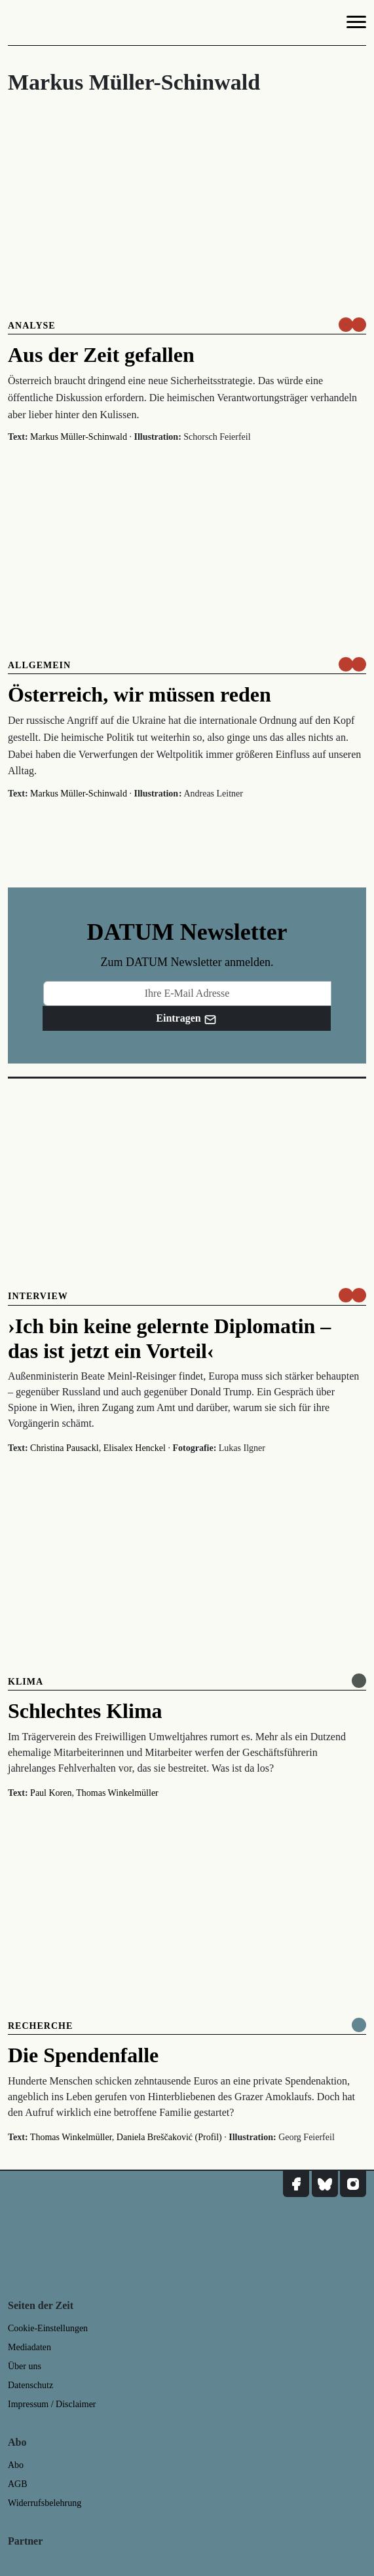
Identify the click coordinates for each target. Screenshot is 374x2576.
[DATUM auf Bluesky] (325, 2184)
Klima (25, 1682)
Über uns (24, 2366)
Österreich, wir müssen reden (139, 694)
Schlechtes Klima (85, 1711)
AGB (18, 2484)
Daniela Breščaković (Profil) (169, 2137)
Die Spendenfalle (83, 2055)
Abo (16, 2465)
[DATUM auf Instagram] (353, 2184)
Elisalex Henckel (134, 1448)
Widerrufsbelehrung (44, 2503)
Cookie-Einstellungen (48, 2328)
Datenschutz (30, 2385)
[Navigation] (356, 24)
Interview (38, 1296)
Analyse (32, 326)
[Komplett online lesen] (359, 2025)
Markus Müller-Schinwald (78, 437)
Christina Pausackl (64, 1448)
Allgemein (39, 665)
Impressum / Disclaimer (52, 2404)
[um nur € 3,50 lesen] (352, 324)
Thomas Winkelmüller (117, 1793)
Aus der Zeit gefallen (101, 355)
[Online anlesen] (359, 1680)
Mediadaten (29, 2347)
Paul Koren (50, 1793)
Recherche (40, 2026)
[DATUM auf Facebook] (296, 2184)
